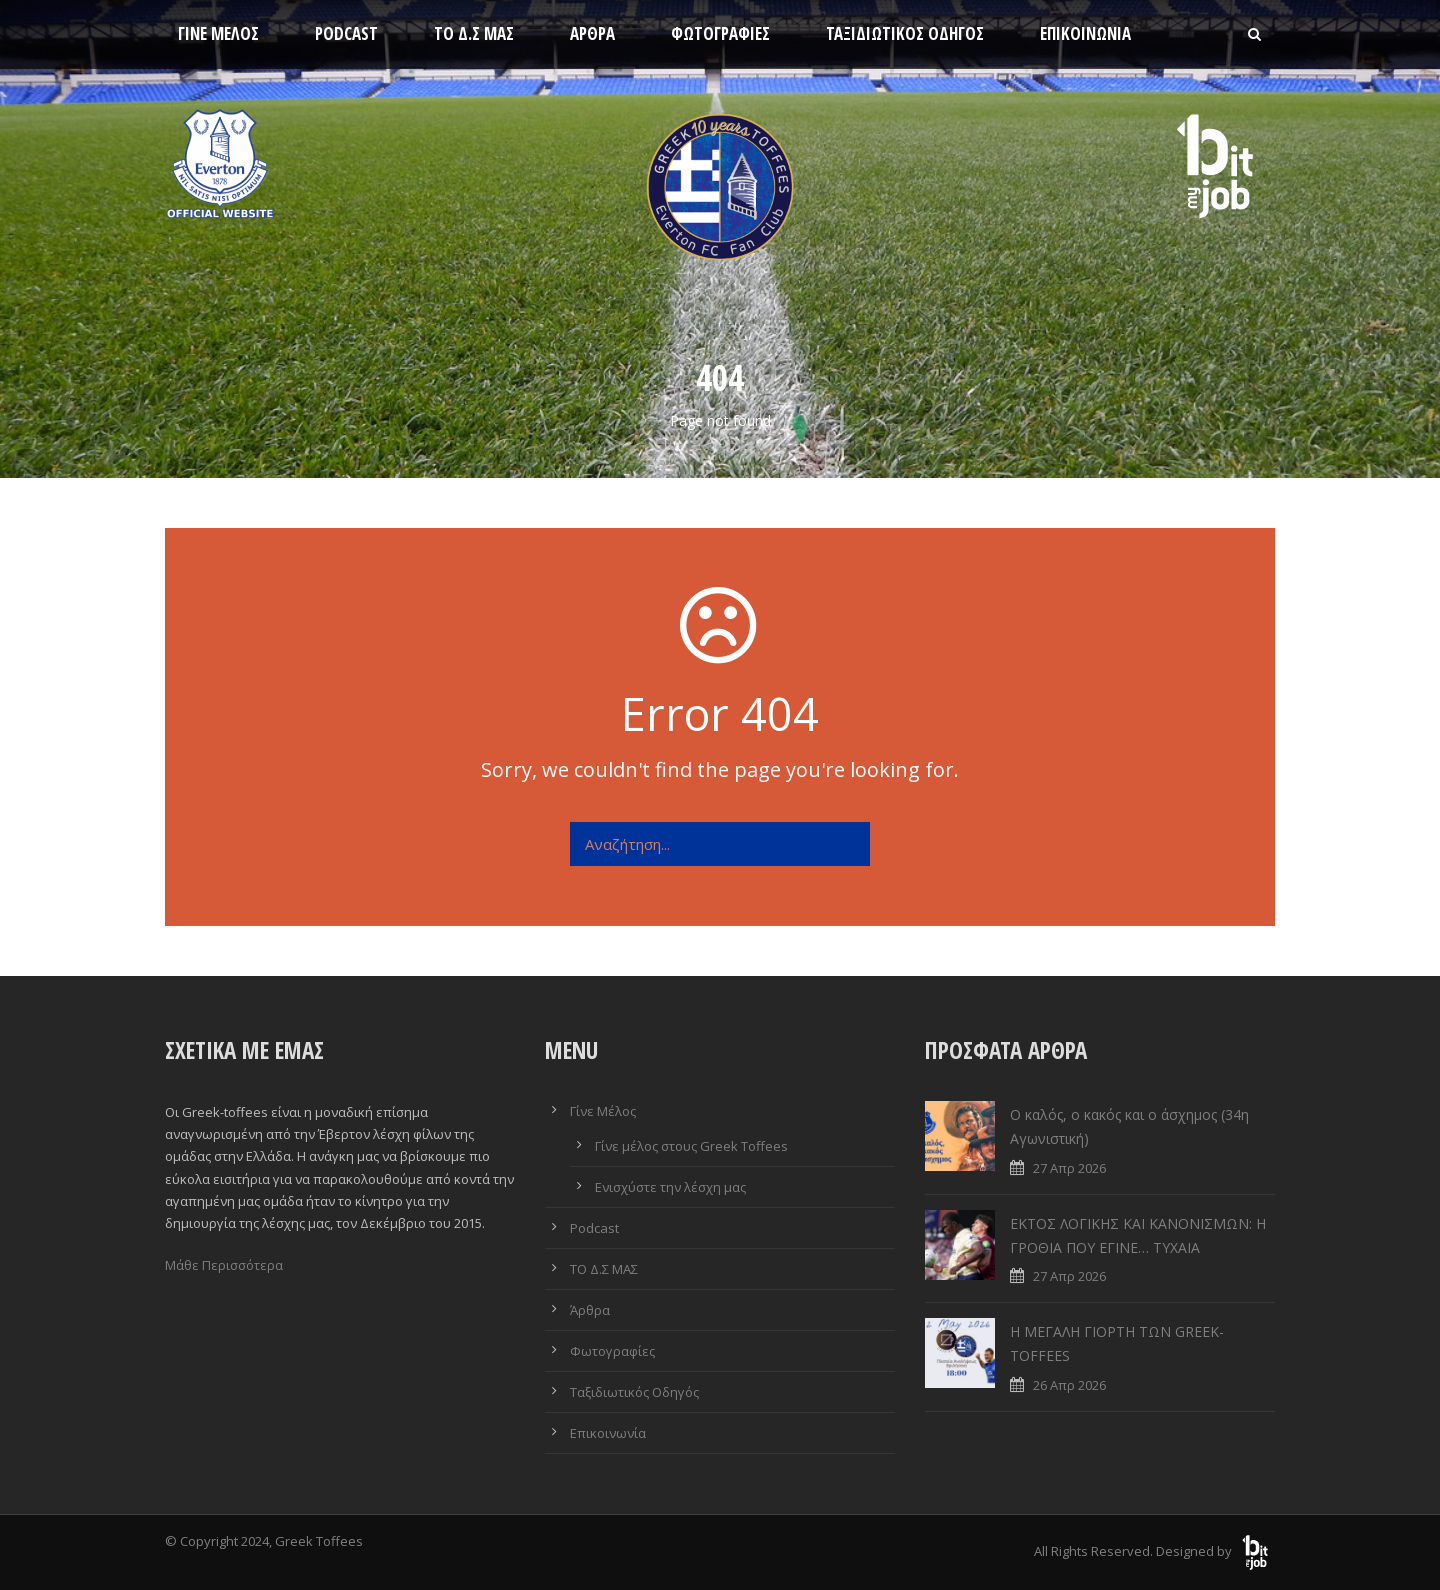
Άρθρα (592, 33)
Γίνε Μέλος (218, 33)
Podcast (346, 33)
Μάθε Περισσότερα (224, 1265)
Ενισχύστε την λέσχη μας (670, 1187)
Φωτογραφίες (720, 33)
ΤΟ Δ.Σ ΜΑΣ (474, 33)
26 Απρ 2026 (1069, 1385)
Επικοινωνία (1085, 33)
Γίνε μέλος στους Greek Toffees (691, 1146)
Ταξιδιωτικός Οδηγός (905, 33)
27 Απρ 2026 (1069, 1168)
